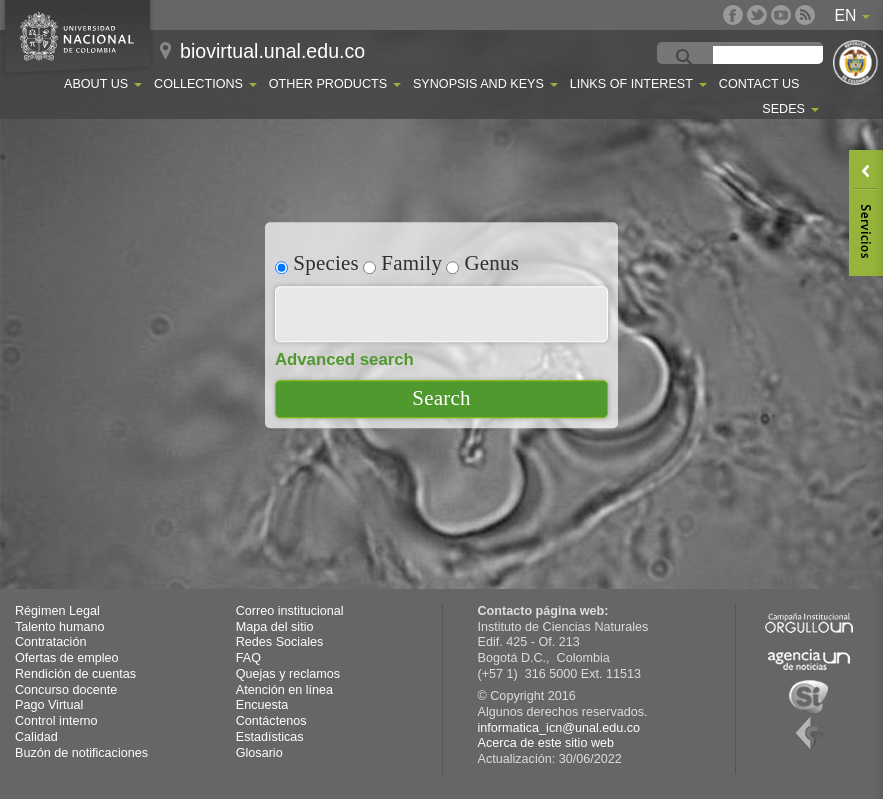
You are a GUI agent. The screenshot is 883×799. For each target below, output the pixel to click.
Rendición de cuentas (75, 674)
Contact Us (759, 84)
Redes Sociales (280, 642)
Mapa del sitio (275, 627)
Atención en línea (284, 690)
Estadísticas (270, 737)
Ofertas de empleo (67, 658)
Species (317, 262)
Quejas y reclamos (288, 674)
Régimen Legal (57, 611)
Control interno (56, 721)
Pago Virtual (49, 705)
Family (402, 262)
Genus (482, 262)
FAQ (248, 658)
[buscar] (788, 58)
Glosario (259, 753)
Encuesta (262, 705)
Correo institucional (290, 611)
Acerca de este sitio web (546, 743)
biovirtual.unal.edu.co (272, 51)
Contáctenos (271, 721)
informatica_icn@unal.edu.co (559, 728)
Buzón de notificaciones (81, 753)
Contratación (50, 642)
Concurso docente (66, 690)
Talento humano (60, 627)
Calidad (36, 737)
